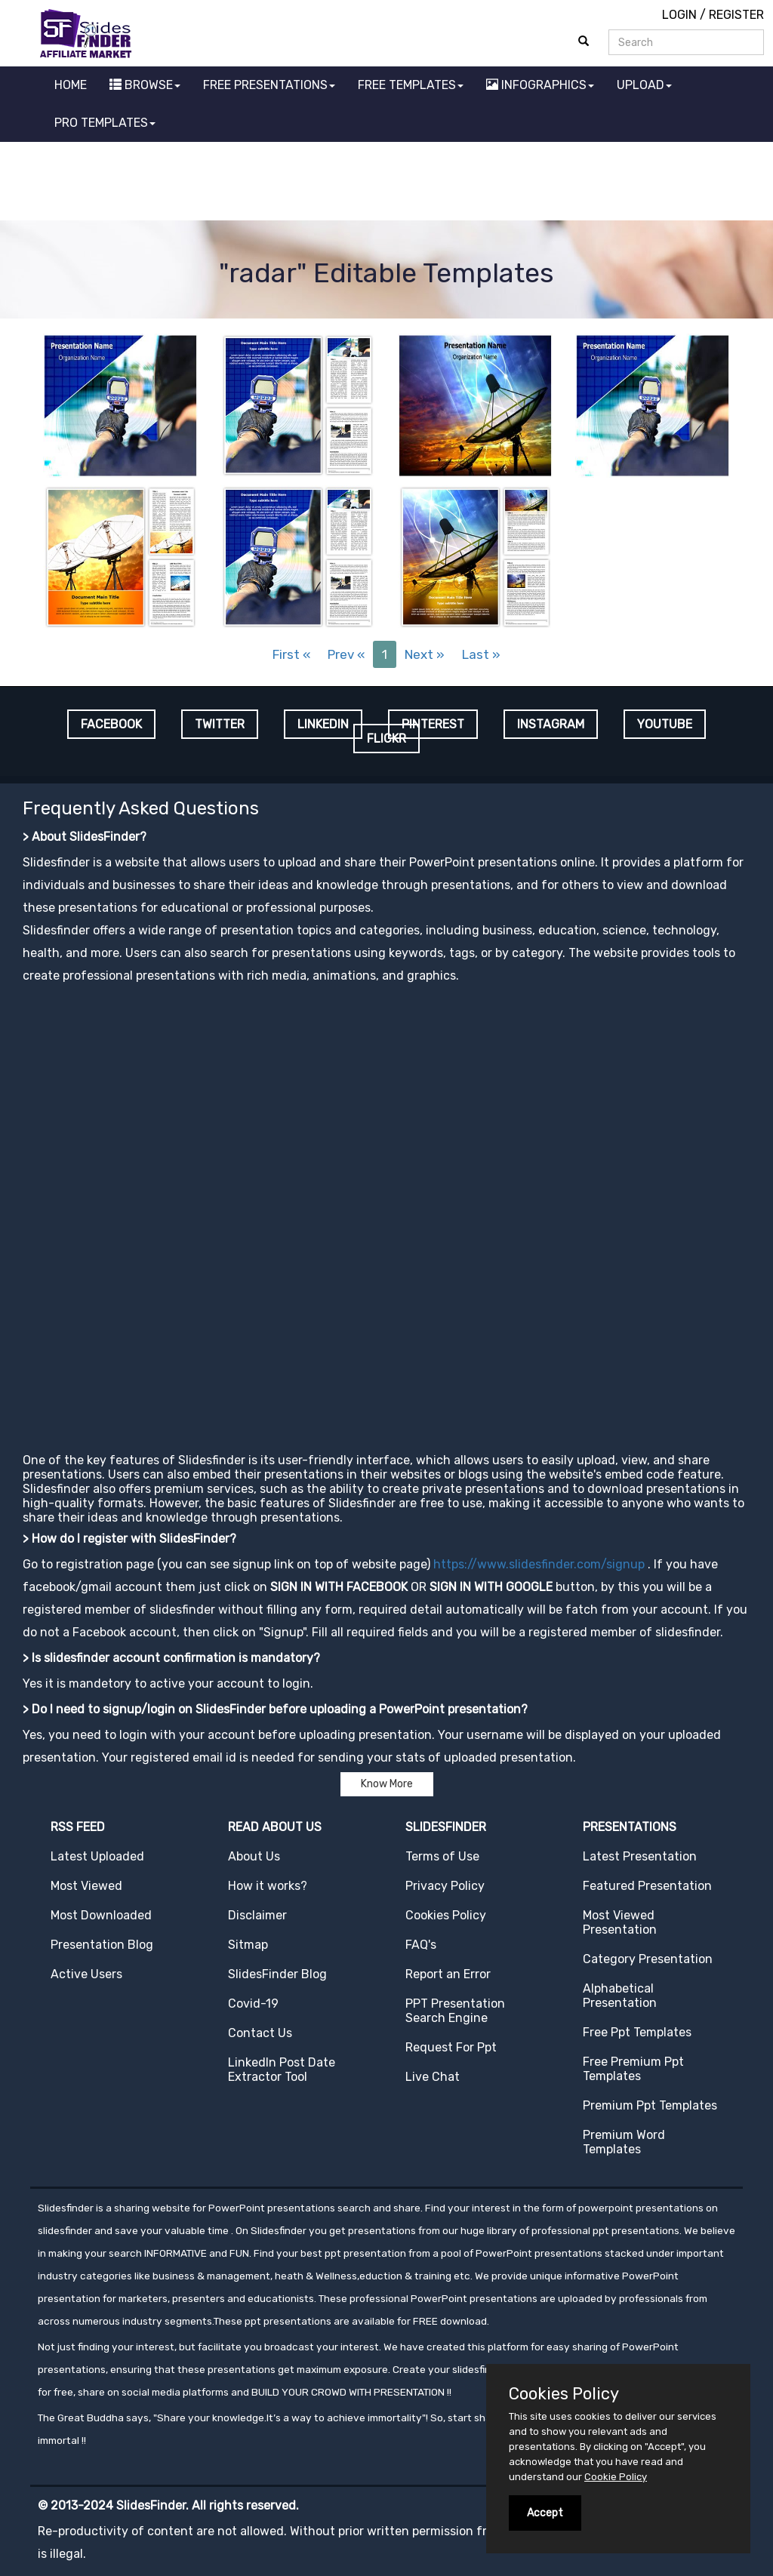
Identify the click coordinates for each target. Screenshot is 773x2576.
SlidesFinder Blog (277, 1974)
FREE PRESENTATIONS (269, 85)
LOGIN (679, 15)
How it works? (267, 1886)
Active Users (86, 1974)
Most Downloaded (101, 1915)
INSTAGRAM (550, 724)
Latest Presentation (640, 1856)
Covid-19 (253, 2003)
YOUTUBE (664, 724)
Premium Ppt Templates (650, 2105)
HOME (70, 85)
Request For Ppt (451, 2047)
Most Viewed (86, 1886)
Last (481, 654)
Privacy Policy (445, 1886)
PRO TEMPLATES (105, 122)
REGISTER (736, 15)
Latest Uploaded (97, 1856)
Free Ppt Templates (637, 2032)
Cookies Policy (445, 1915)
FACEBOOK (111, 724)
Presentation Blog (102, 1944)
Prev (346, 654)
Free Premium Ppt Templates (633, 2068)
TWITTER (220, 724)
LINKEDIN (323, 724)
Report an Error (448, 1974)
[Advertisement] (386, 183)
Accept (545, 2513)
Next (425, 654)
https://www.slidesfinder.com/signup (539, 1564)
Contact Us (260, 2033)
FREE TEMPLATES (410, 85)
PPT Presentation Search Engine (455, 2010)
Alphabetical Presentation (620, 1995)
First (291, 654)
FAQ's (420, 1944)
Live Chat (432, 2077)
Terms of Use (442, 1856)
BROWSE (144, 85)
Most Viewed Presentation (620, 1922)
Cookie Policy (615, 2476)
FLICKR (386, 738)
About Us (254, 1856)
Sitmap (248, 1944)
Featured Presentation (647, 1886)
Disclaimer (257, 1915)
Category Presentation (648, 1959)
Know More (387, 1783)
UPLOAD (644, 85)
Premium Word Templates (624, 2142)
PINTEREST (433, 724)
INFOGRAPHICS (540, 85)
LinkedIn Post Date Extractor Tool (281, 2069)
